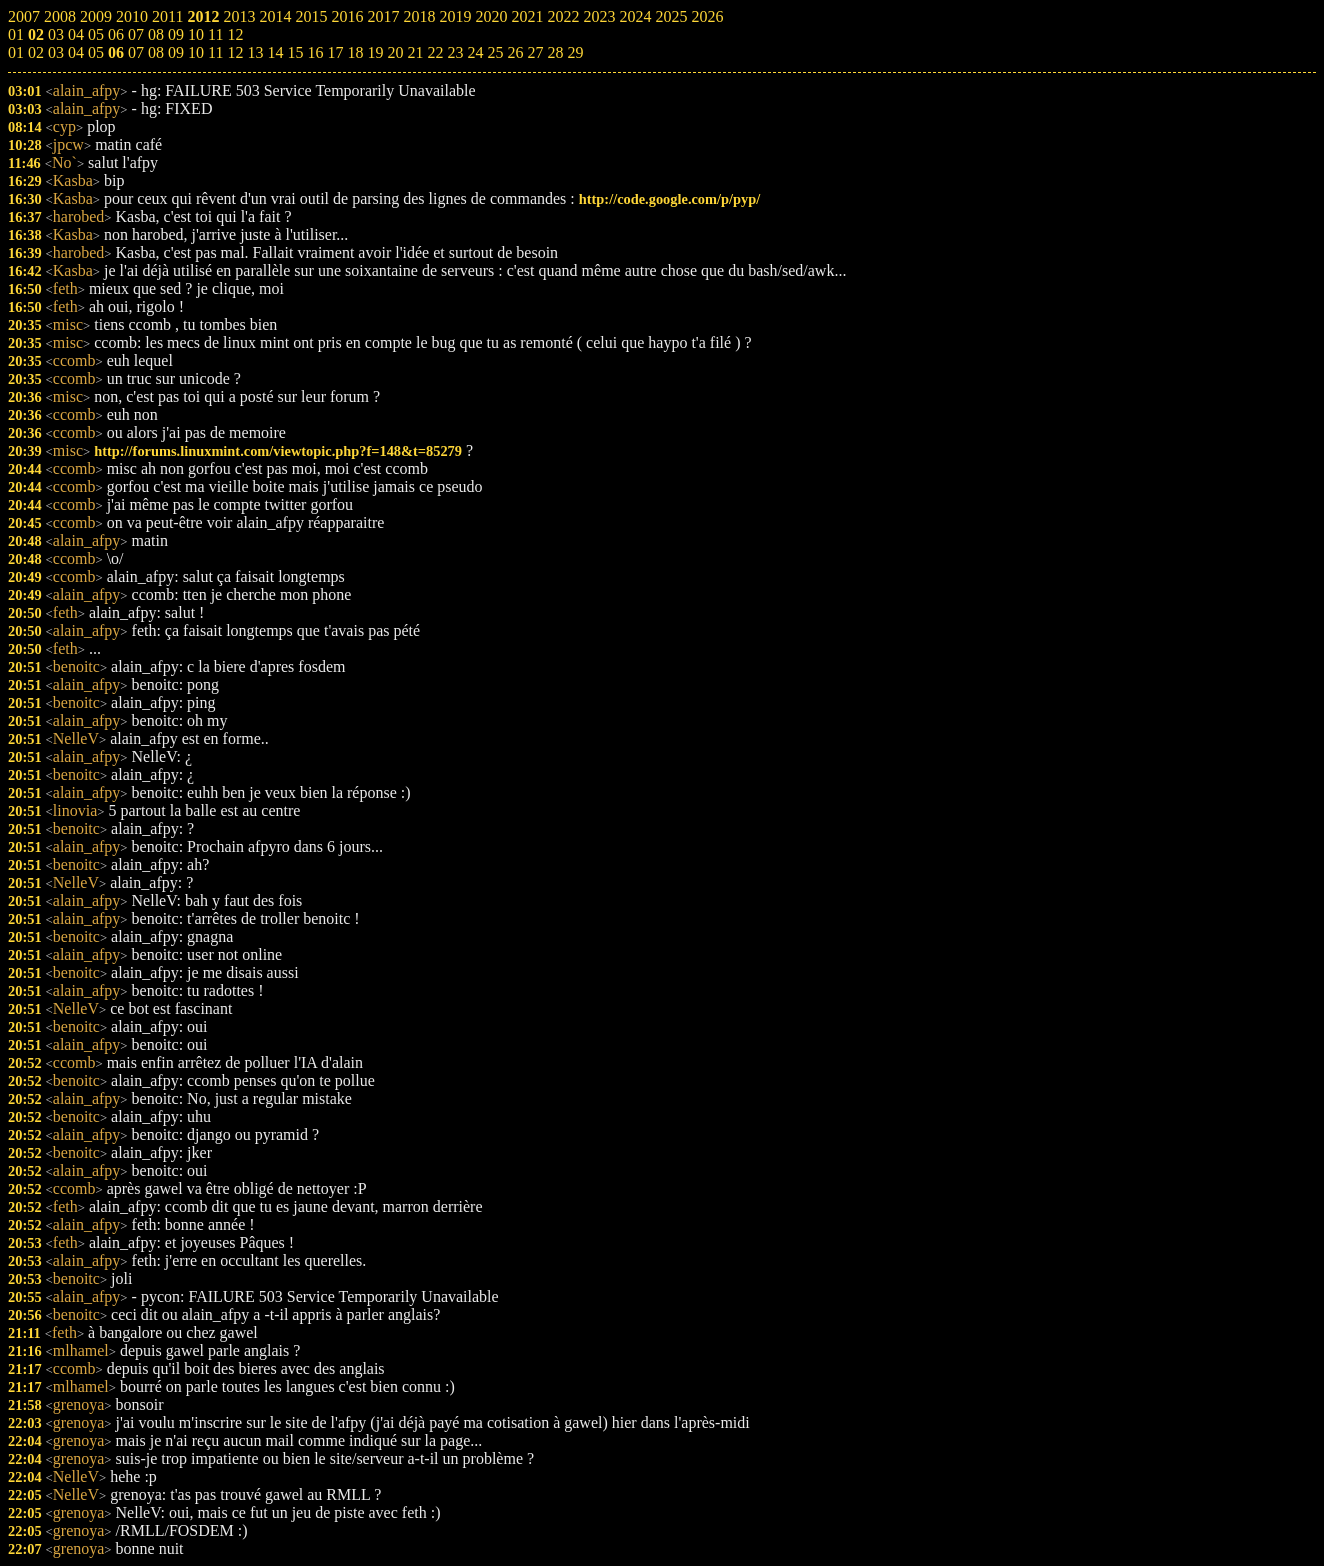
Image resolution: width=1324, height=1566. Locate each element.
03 (56, 52)
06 (116, 52)
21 (415, 52)
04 (76, 52)
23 (455, 52)
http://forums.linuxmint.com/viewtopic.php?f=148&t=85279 (278, 451)
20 (395, 52)
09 (176, 52)
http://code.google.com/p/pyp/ (670, 199)
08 (156, 52)
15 (295, 52)
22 (435, 52)
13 (255, 52)
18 (355, 52)
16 (315, 52)
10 (196, 52)
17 (335, 52)
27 (535, 52)
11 (215, 52)
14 (275, 52)
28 (555, 52)
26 (515, 52)
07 (136, 52)
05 (96, 52)
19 (375, 52)
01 (16, 52)
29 (575, 52)
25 (495, 52)
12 (235, 52)
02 (36, 52)
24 (475, 52)
